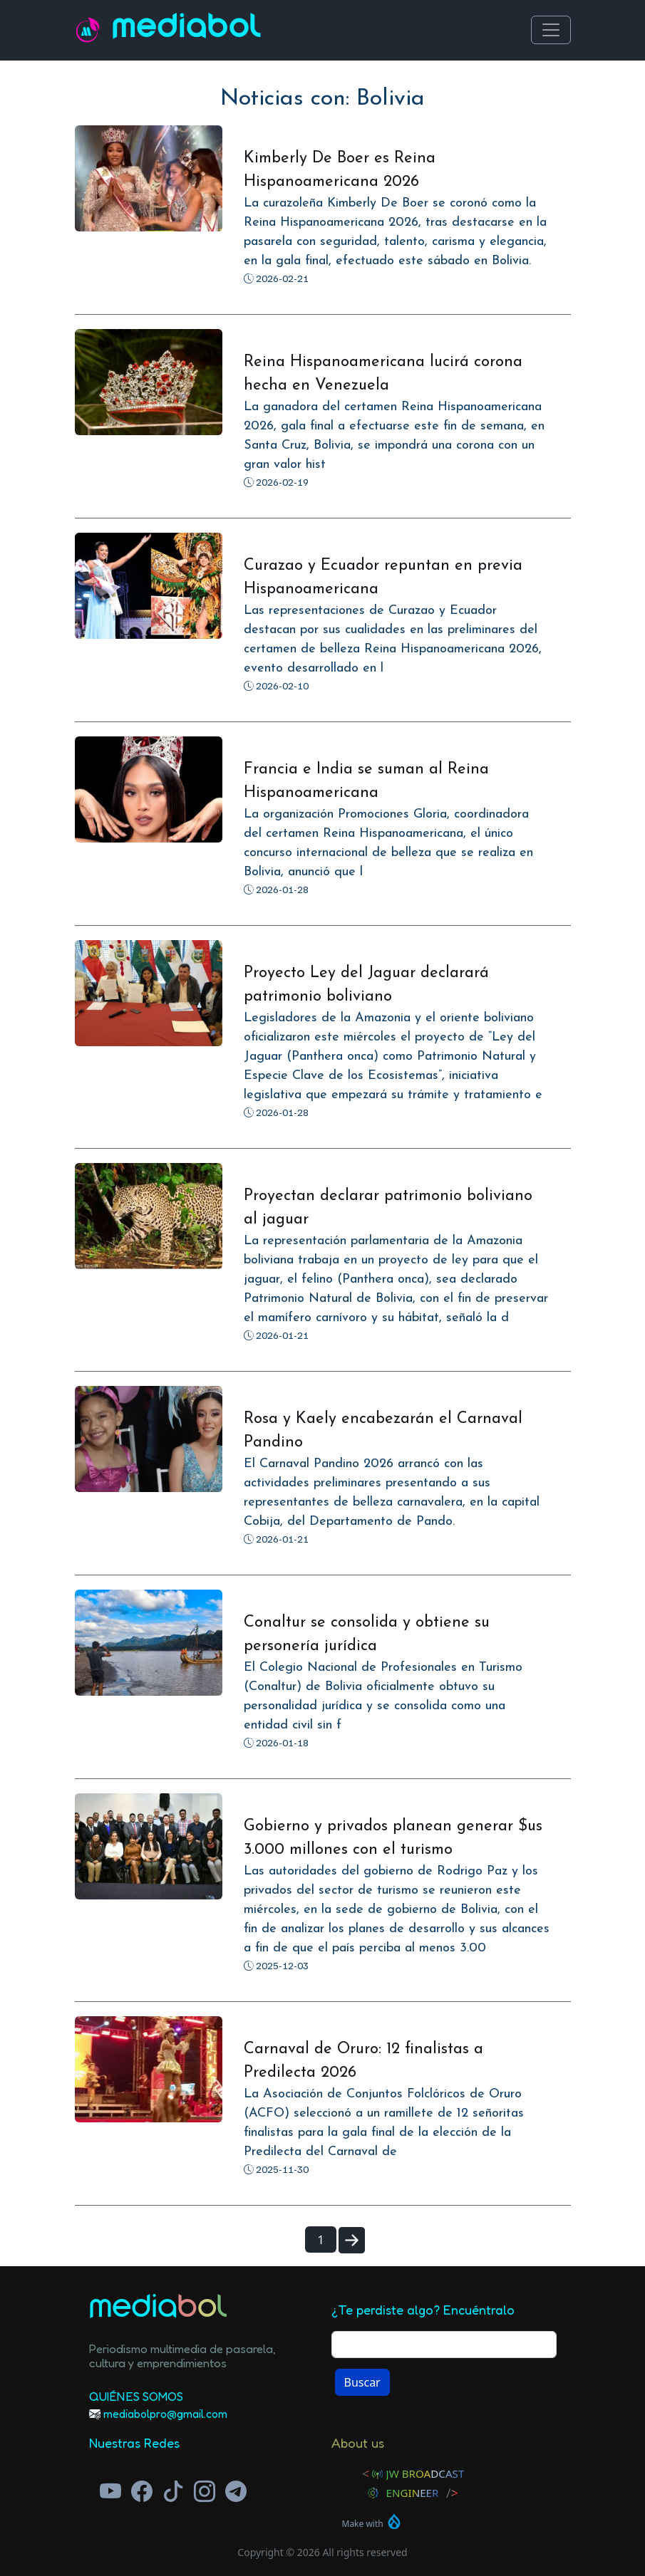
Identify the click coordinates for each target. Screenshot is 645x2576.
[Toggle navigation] (551, 30)
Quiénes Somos (136, 2396)
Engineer (412, 2493)
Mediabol (187, 29)
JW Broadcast (425, 2473)
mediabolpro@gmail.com (165, 2413)
